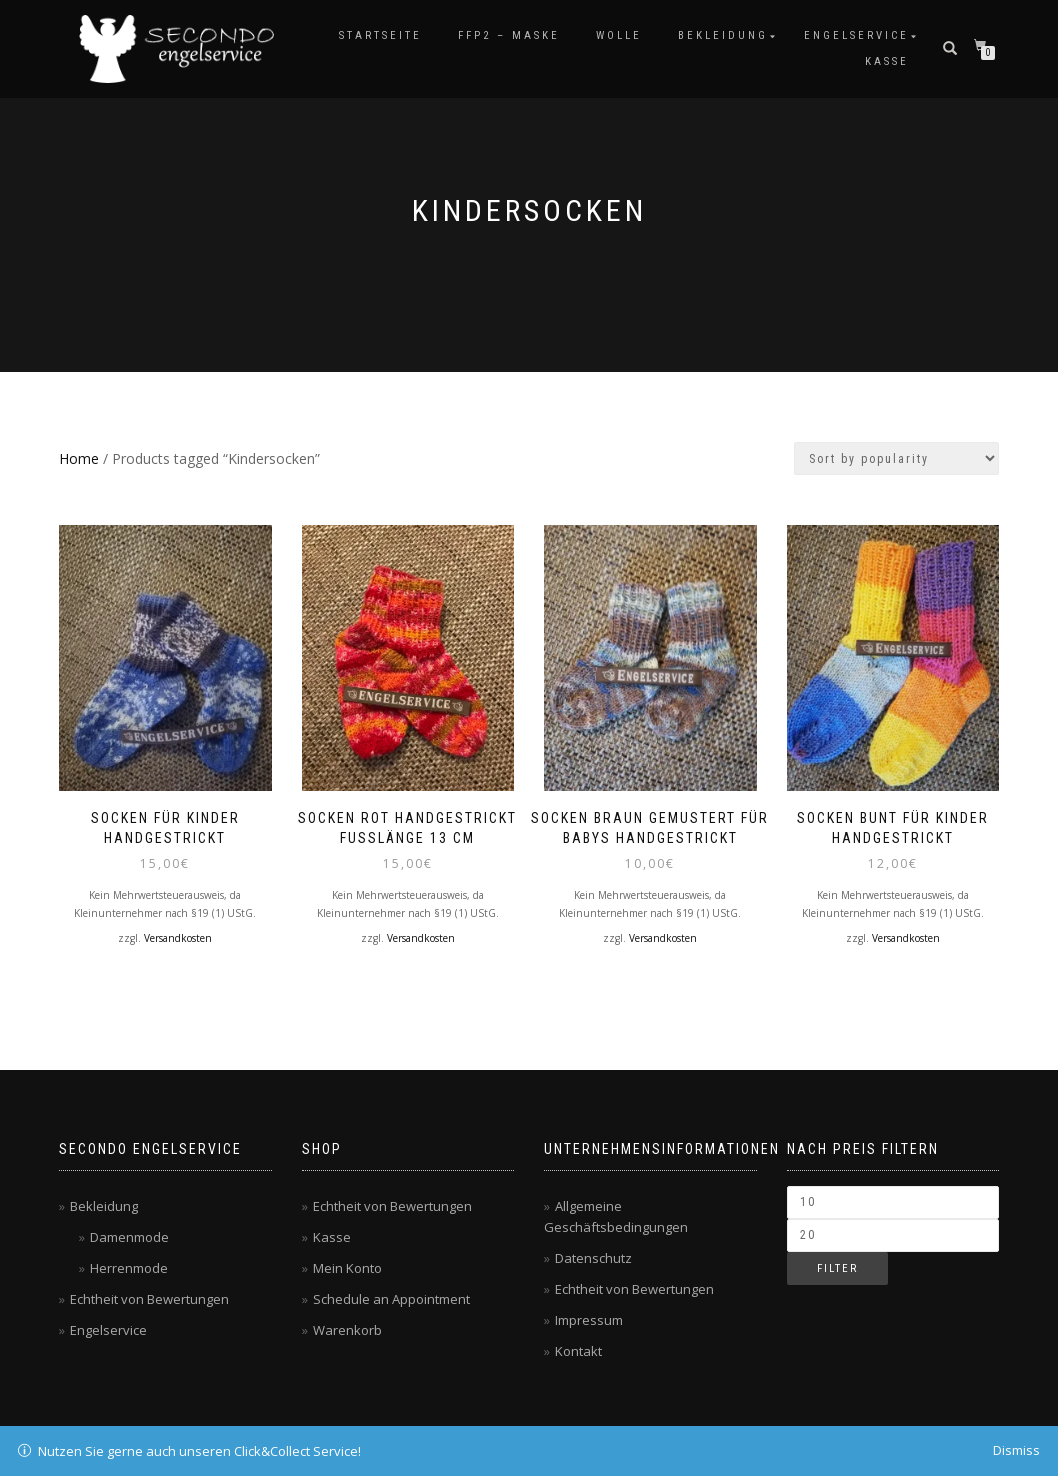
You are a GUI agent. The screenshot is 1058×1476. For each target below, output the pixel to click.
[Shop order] (896, 458)
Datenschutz (593, 1258)
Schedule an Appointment (391, 1299)
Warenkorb (347, 1330)
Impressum (589, 1320)
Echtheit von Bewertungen (149, 1299)
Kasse (887, 61)
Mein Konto (347, 1268)
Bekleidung (723, 35)
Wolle (619, 35)
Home (79, 458)
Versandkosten (178, 938)
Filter (837, 1268)
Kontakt (578, 1351)
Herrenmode (129, 1268)
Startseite (380, 35)
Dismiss (1016, 1450)
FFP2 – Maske (509, 35)
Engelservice (856, 35)
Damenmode (129, 1237)
